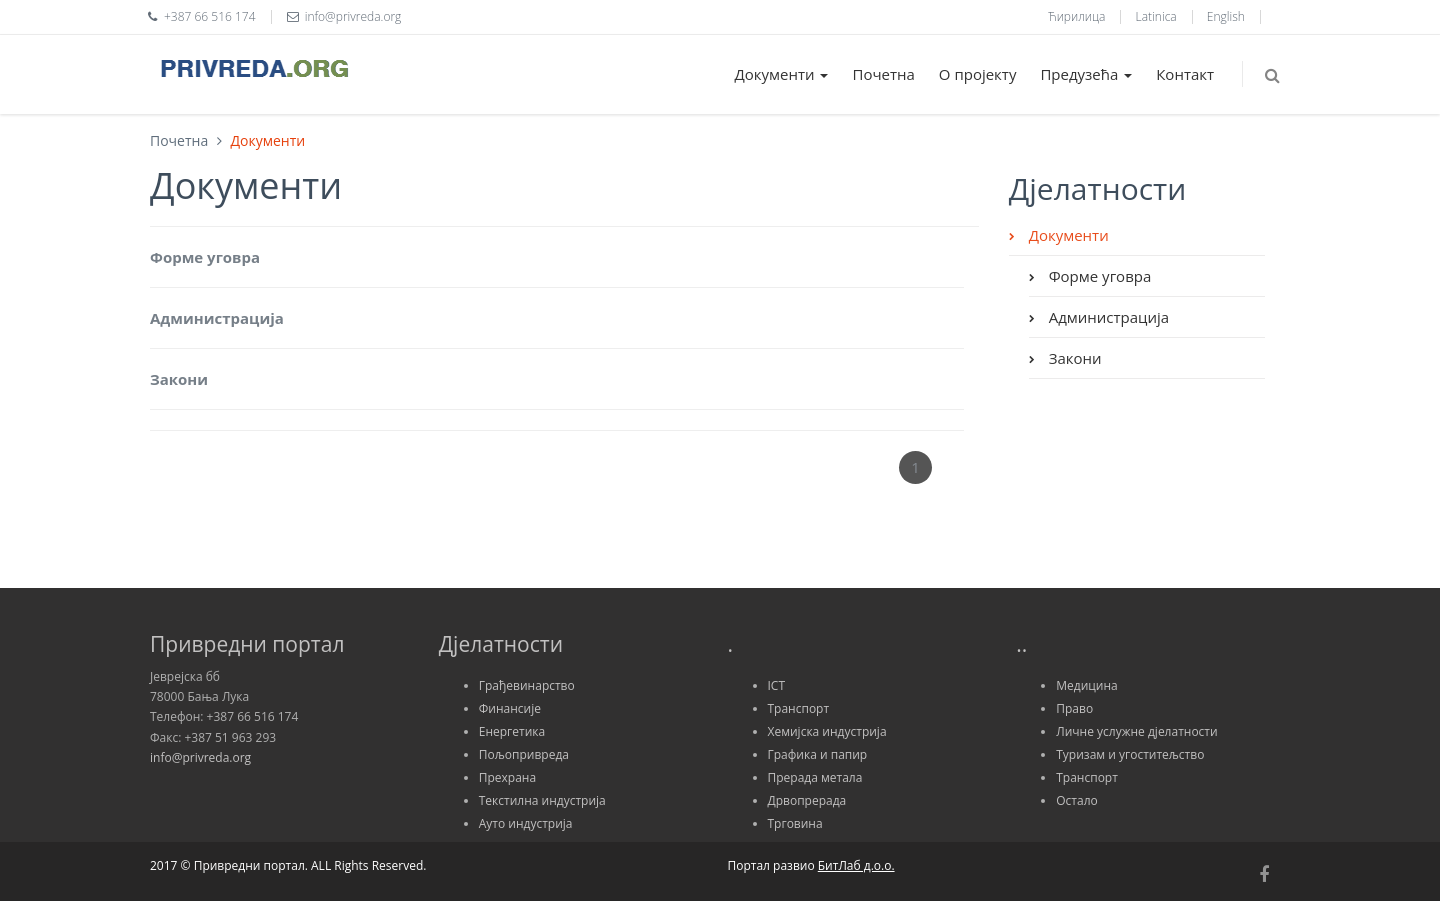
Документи (782, 74)
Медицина (1086, 685)
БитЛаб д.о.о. (856, 865)
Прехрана (507, 777)
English (1226, 16)
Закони (179, 379)
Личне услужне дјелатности (1136, 731)
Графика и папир (818, 754)
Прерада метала (815, 777)
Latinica (1156, 16)
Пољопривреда (524, 754)
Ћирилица (1076, 16)
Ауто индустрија (526, 823)
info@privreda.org (200, 757)
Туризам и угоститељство (1130, 754)
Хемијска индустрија (827, 731)
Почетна (883, 74)
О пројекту (978, 74)
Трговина (795, 823)
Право (1074, 708)
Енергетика (512, 731)
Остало (1076, 800)
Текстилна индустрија (542, 800)
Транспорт (799, 708)
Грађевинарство (527, 685)
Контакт (1185, 74)
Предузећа (1086, 74)
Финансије (510, 708)
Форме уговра (205, 257)
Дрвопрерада (807, 800)
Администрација (217, 318)
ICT (777, 685)
